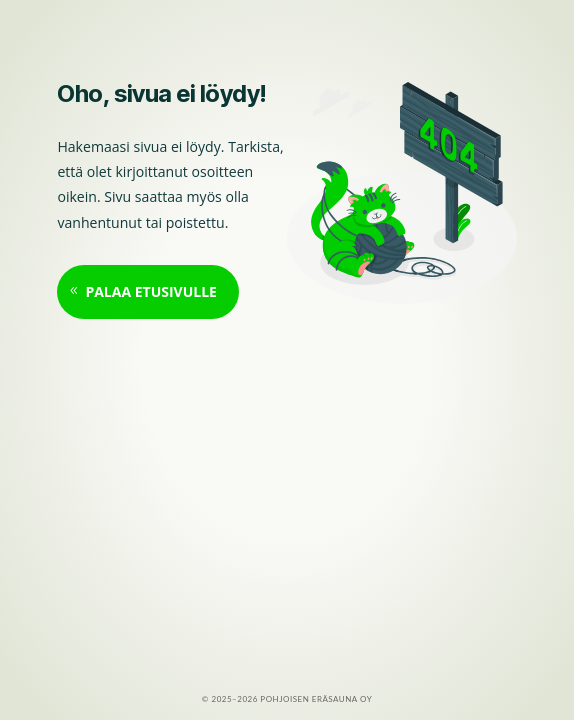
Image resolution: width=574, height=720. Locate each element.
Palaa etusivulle (151, 291)
